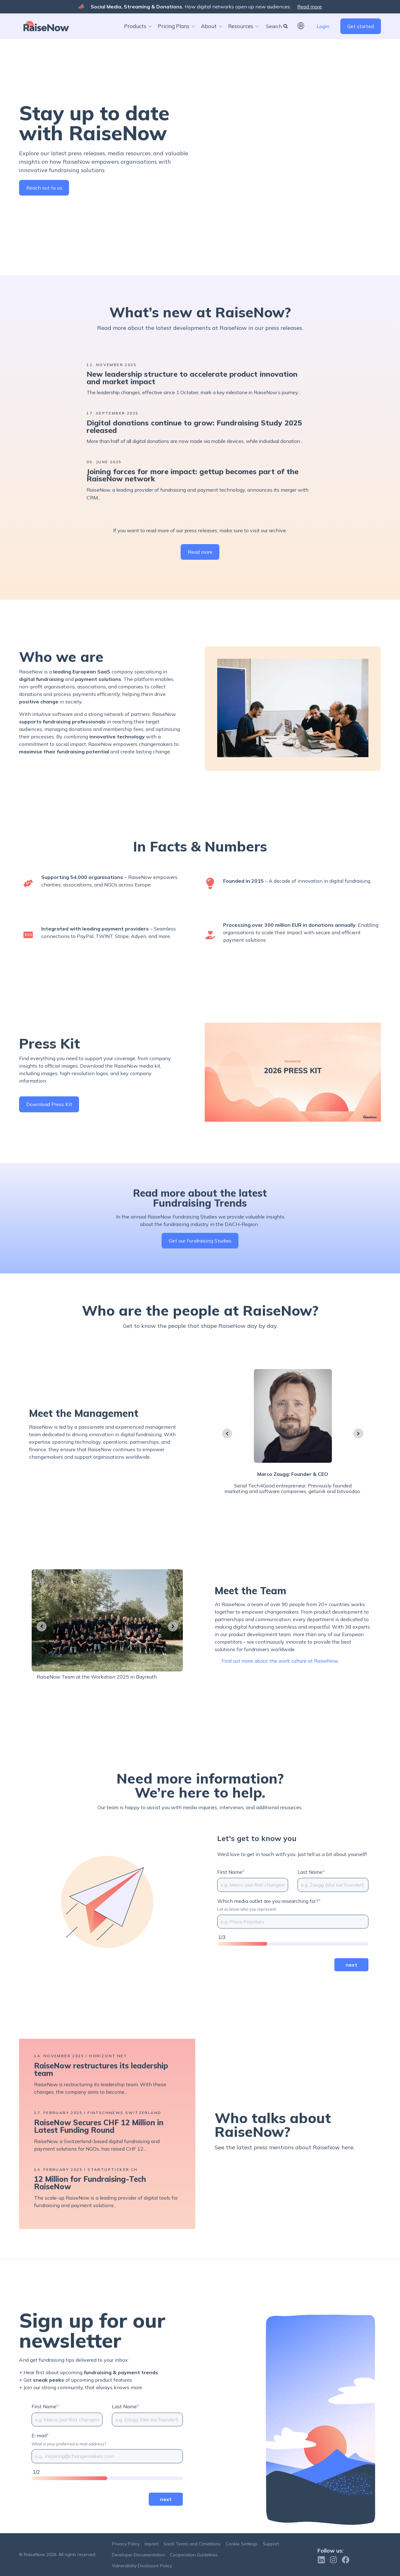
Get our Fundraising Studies (200, 1261)
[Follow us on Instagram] (333, 2560)
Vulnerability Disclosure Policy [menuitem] (142, 2566)
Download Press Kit (49, 1125)
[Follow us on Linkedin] (321, 2560)
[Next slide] (358, 1454)
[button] (143, 26)
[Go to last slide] (227, 1454)
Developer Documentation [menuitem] (138, 2555)
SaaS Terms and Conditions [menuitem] (192, 2544)
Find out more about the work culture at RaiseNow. (280, 1682)
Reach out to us (44, 194)
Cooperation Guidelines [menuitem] (194, 2555)
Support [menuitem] (271, 2544)
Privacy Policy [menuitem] (126, 2544)
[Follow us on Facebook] (345, 2560)
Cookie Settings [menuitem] (242, 2544)
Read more (309, 6)
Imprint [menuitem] (151, 2544)
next (351, 1985)
